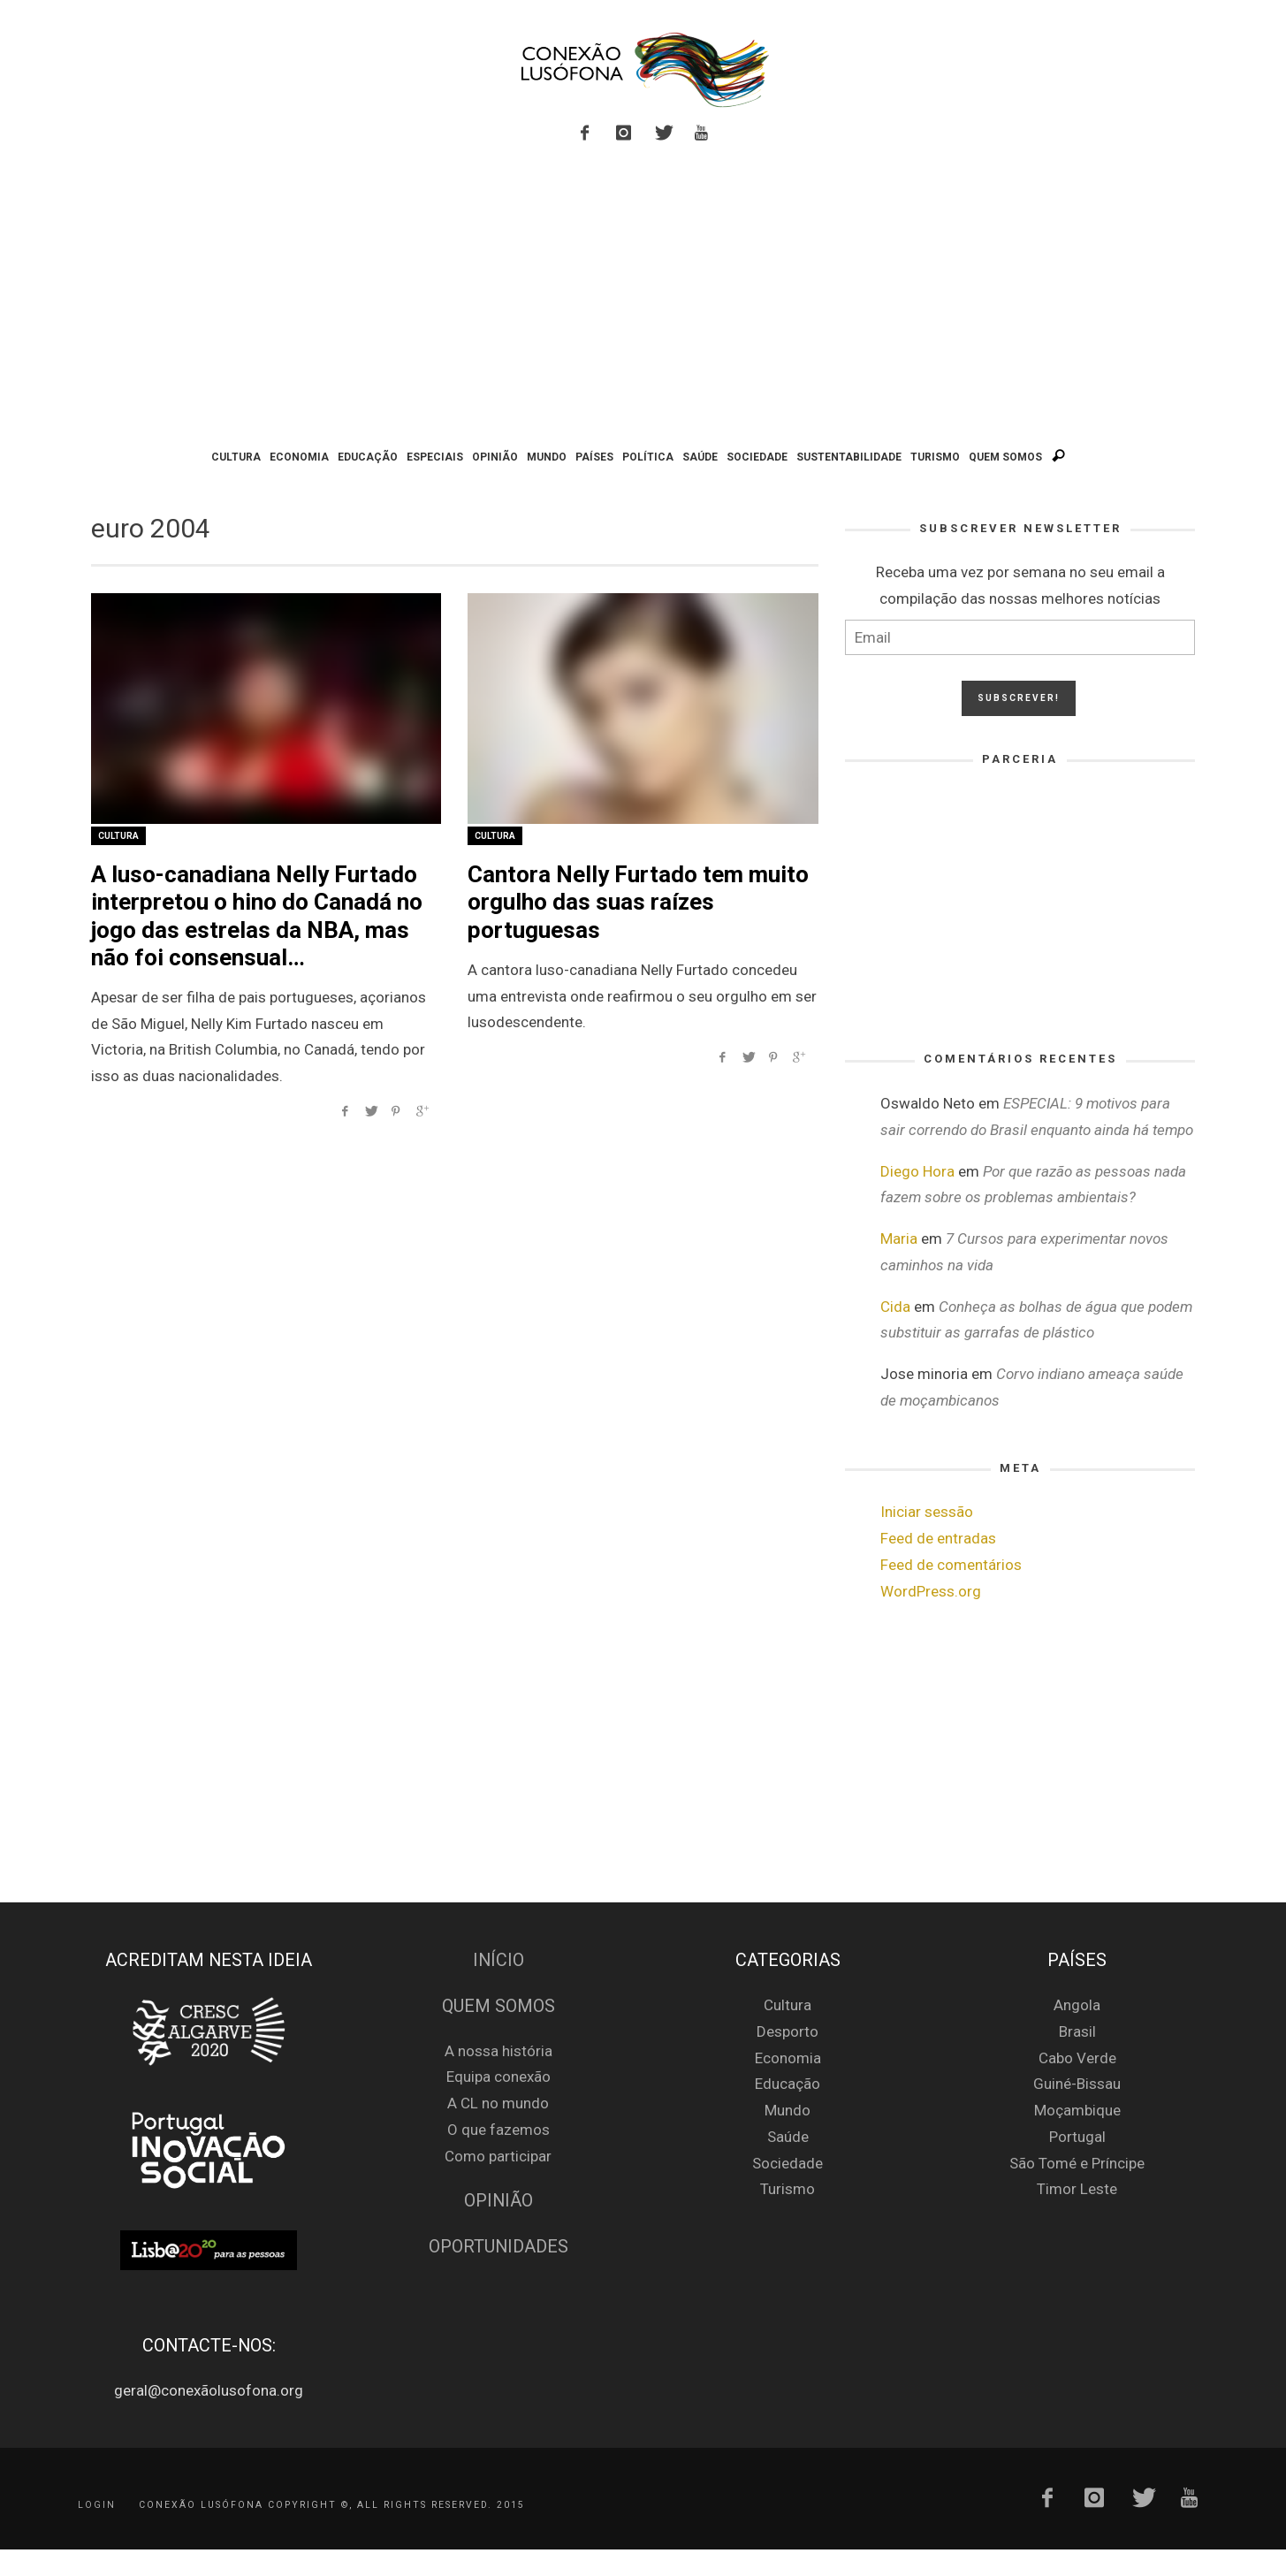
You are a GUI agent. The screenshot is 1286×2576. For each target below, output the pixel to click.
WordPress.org (930, 1591)
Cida (895, 1306)
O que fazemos (498, 2129)
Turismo (787, 2189)
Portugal (1077, 2136)
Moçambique (1077, 2110)
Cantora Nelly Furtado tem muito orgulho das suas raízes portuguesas (638, 901)
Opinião (498, 2201)
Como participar (498, 2156)
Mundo (787, 2110)
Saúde (788, 2136)
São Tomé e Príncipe (1077, 2163)
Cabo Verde (1077, 2058)
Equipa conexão (498, 2076)
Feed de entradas (938, 1538)
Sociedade (787, 2163)
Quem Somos (498, 2006)
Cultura (118, 836)
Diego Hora (917, 1171)
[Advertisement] (643, 299)
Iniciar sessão (926, 1511)
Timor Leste (1077, 2189)
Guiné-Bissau (1077, 2083)
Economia (788, 2058)
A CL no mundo (498, 2103)
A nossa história (498, 2051)
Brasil (1077, 2031)
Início (498, 1960)
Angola (1077, 2005)
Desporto (787, 2031)
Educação (787, 2083)
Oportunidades (498, 2247)
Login (97, 2505)
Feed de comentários (951, 1565)
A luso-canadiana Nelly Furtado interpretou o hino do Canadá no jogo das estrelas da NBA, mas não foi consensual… (256, 916)
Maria (898, 1238)
